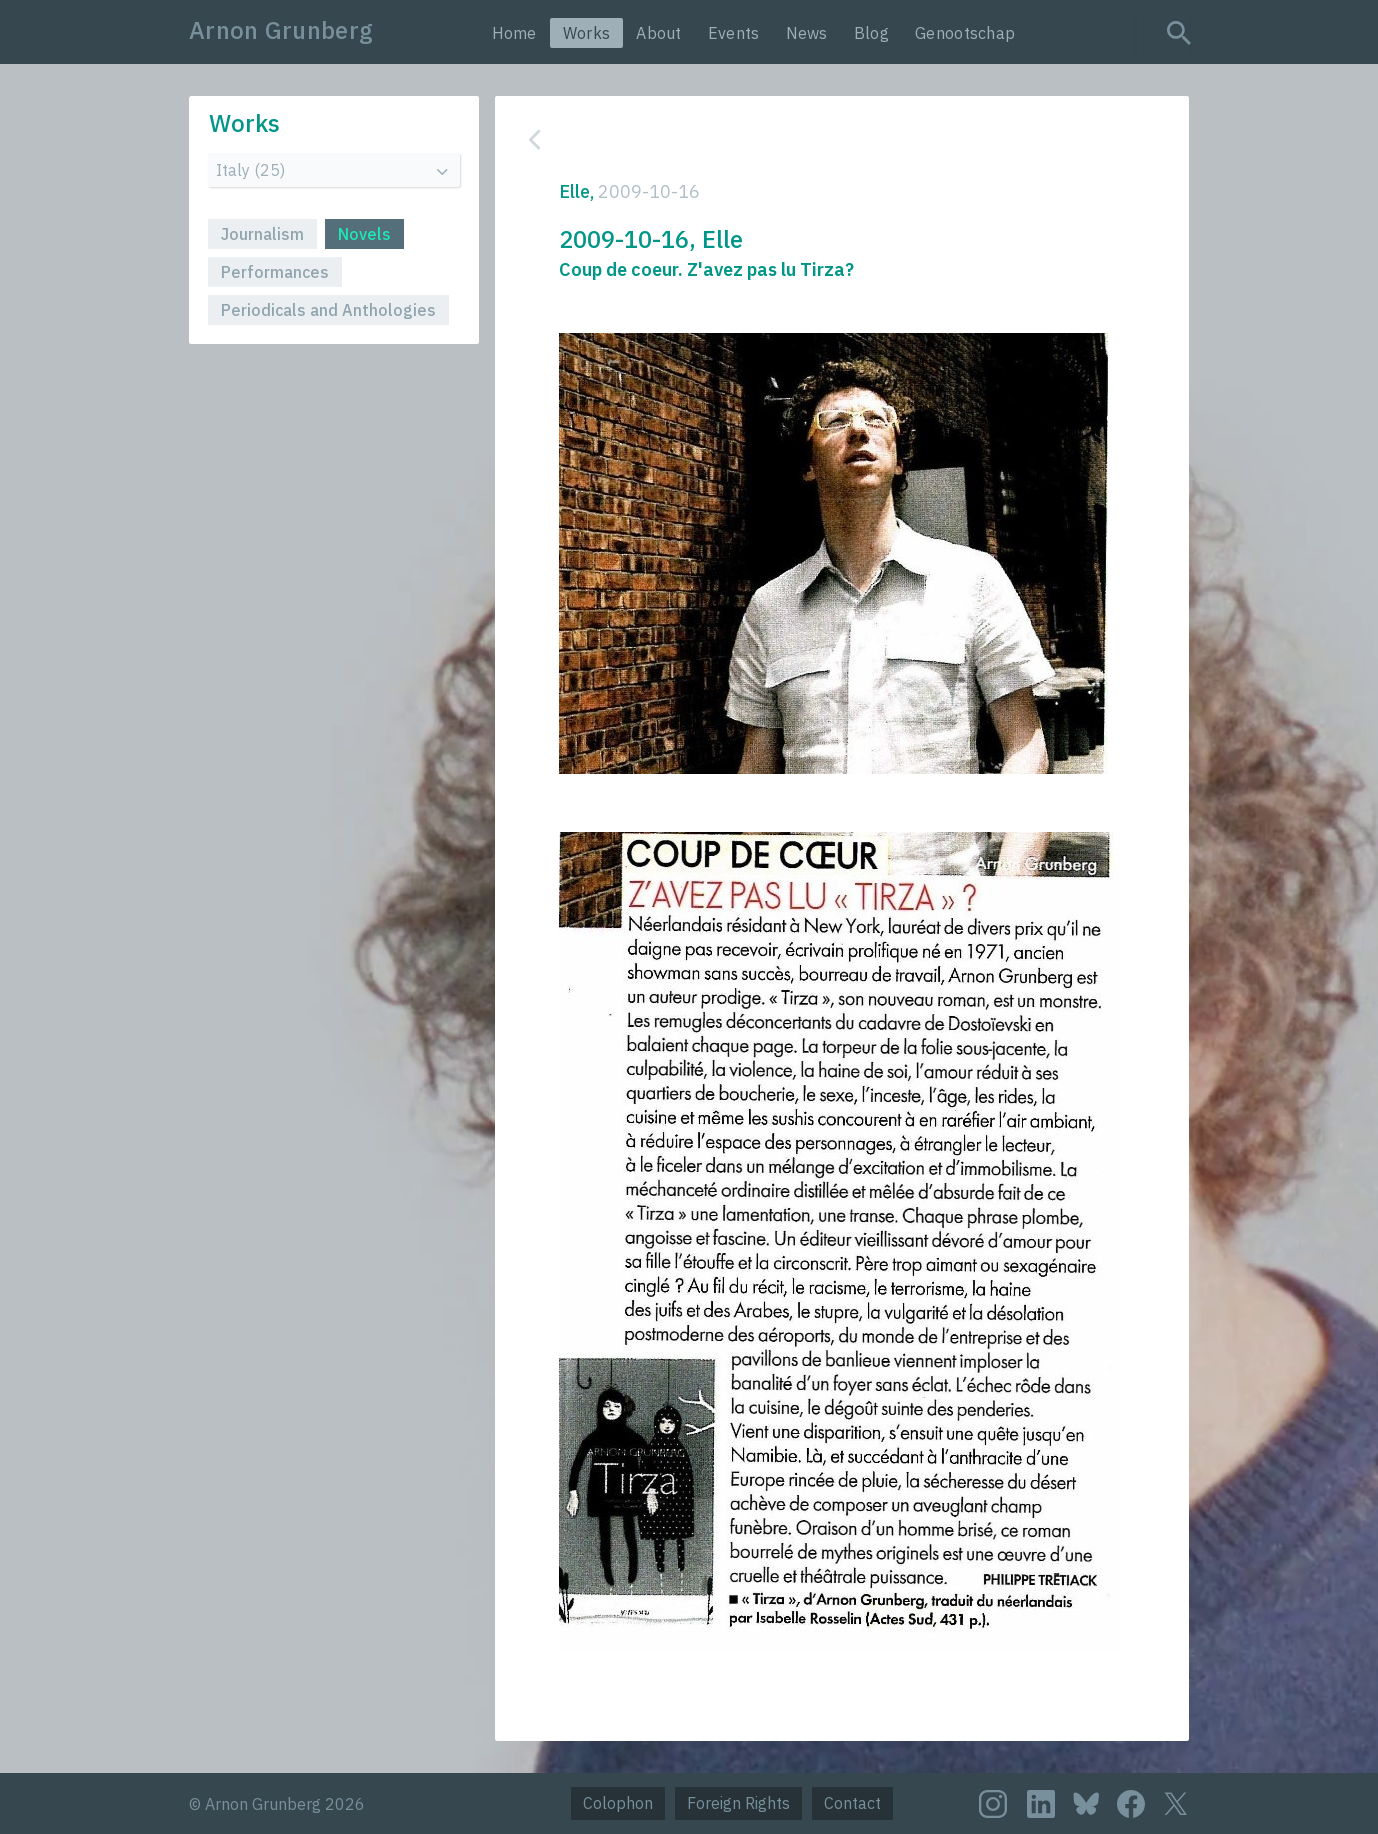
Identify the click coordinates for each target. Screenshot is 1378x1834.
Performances (275, 272)
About (659, 33)
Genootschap (965, 33)
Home (514, 33)
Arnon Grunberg (281, 30)
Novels (364, 234)
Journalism (262, 234)
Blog (871, 33)
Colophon (618, 1803)
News (807, 33)
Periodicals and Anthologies (328, 310)
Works (587, 33)
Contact (852, 1803)
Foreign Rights (738, 1803)
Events (734, 33)
